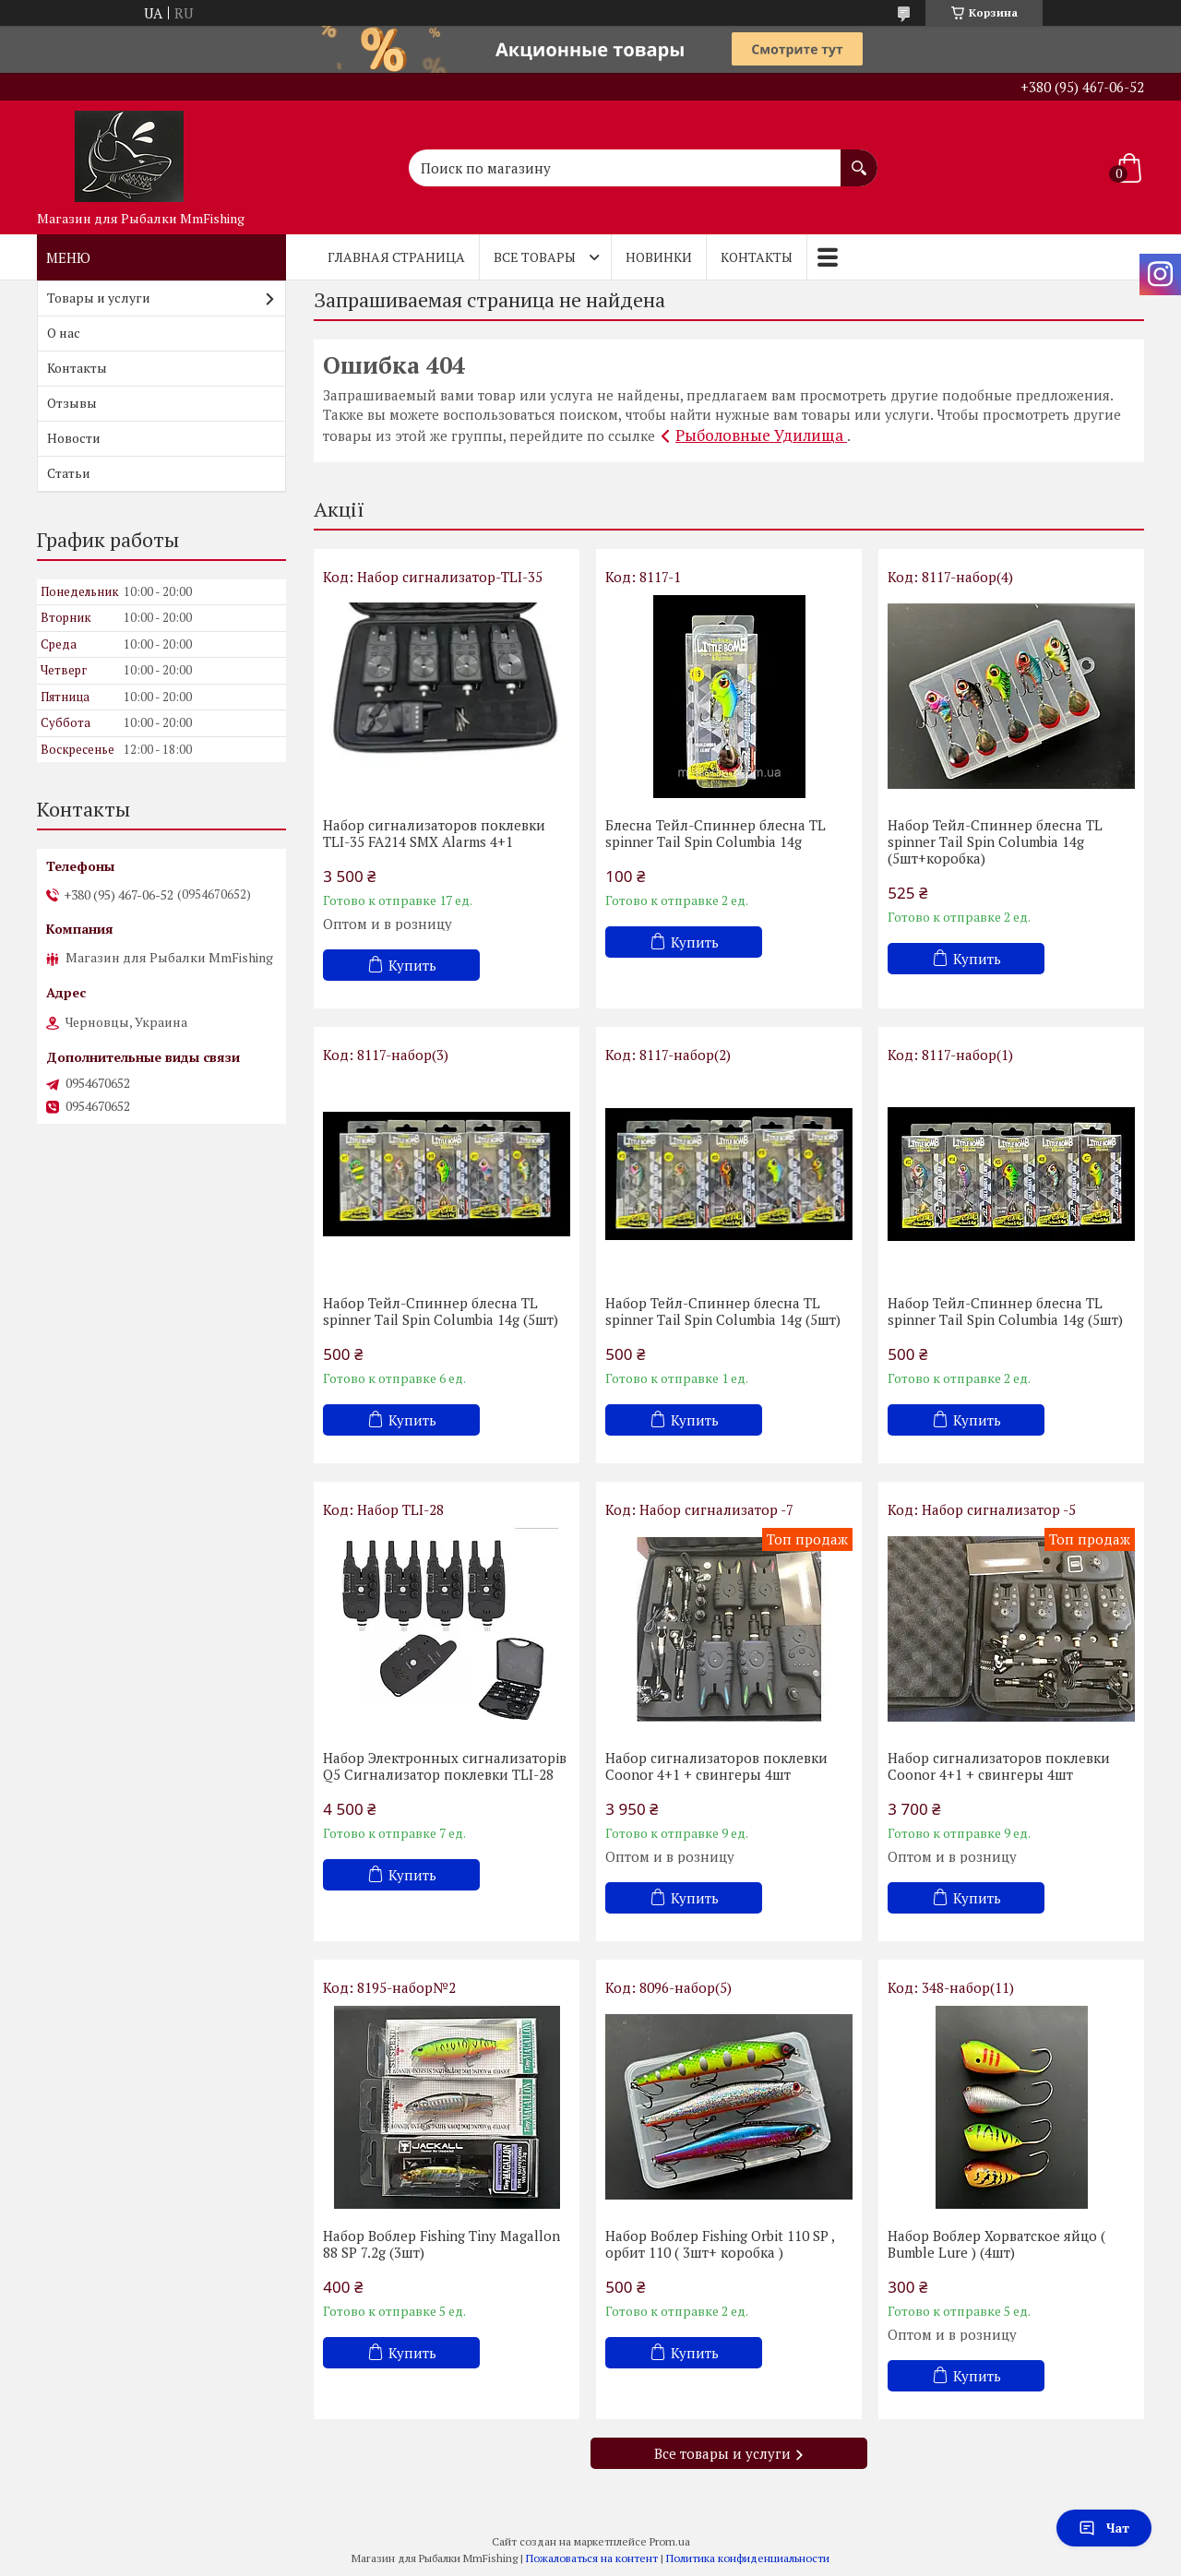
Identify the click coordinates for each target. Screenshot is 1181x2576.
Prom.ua (670, 2541)
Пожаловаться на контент (592, 2558)
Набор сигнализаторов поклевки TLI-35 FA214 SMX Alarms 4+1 (434, 833)
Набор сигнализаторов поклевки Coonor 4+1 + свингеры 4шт (716, 1766)
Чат (1104, 2527)
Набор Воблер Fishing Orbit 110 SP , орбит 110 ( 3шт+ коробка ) (719, 2243)
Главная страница (396, 257)
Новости (74, 438)
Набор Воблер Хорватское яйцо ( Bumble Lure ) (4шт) (996, 2243)
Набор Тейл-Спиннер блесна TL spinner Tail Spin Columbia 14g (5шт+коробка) (995, 841)
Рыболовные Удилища (761, 435)
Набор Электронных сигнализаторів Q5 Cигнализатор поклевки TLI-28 (445, 1766)
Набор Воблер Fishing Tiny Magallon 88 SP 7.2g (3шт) (441, 2243)
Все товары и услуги (722, 2453)
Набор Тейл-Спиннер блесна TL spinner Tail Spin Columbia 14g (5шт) (440, 1311)
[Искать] (859, 158)
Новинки (659, 257)
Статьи (68, 473)
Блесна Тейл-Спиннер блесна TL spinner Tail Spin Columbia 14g (715, 833)
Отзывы (72, 402)
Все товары (535, 257)
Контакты (757, 257)
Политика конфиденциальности (747, 2558)
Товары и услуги (98, 297)
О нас (63, 332)
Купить (412, 965)
